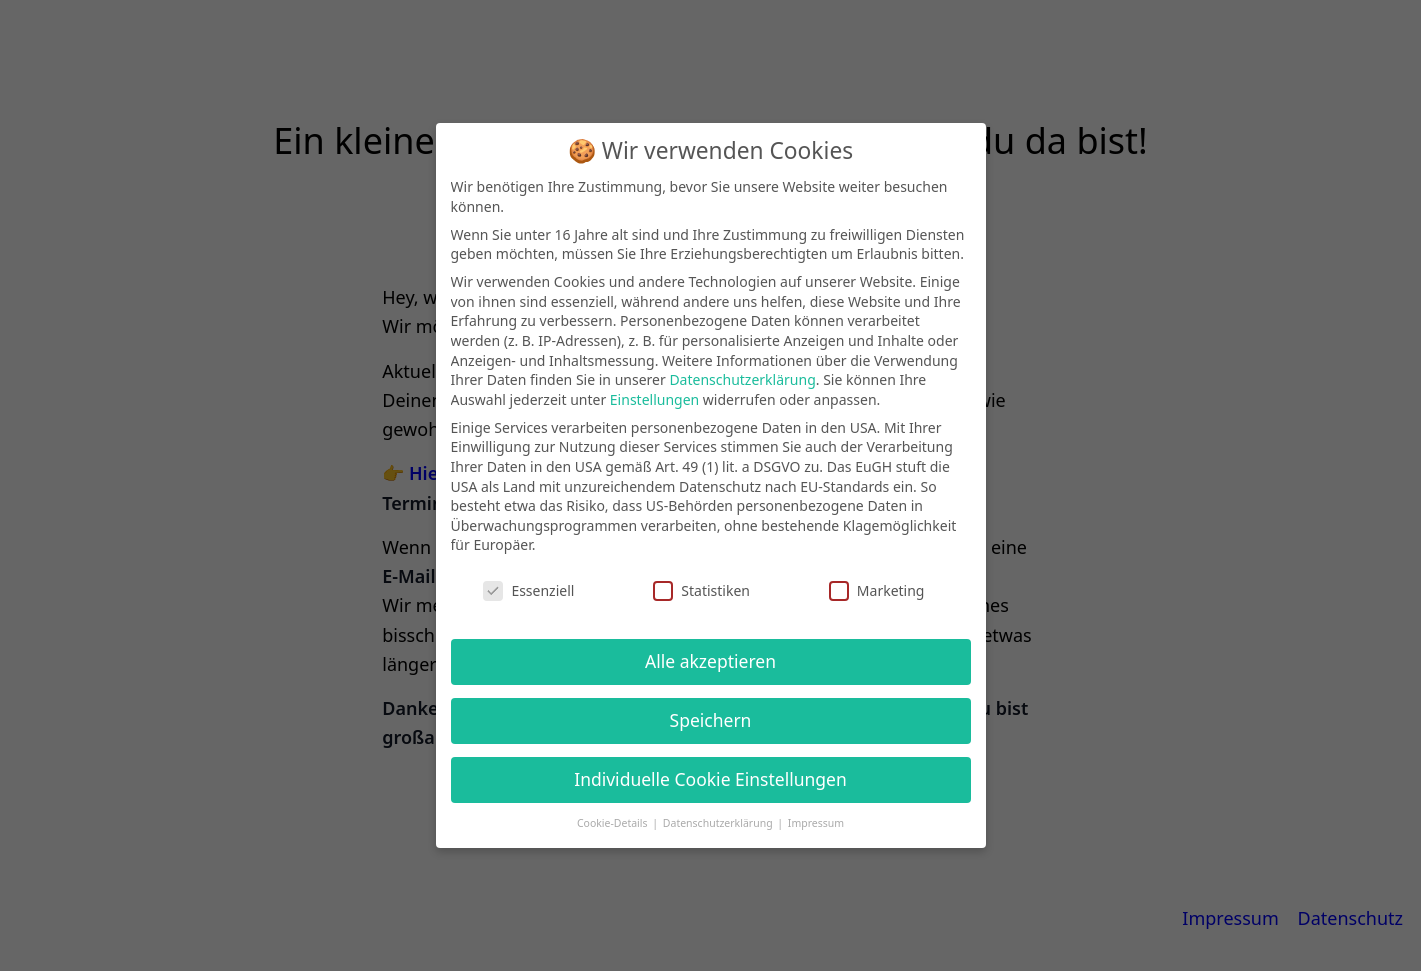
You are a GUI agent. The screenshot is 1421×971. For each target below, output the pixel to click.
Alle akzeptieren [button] (710, 661)
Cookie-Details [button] (613, 823)
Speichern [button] (711, 720)
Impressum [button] (816, 823)
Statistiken (701, 590)
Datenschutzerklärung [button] (719, 823)
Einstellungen (654, 399)
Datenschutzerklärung (742, 379)
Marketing (877, 590)
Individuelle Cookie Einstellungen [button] (710, 779)
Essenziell (528, 590)
